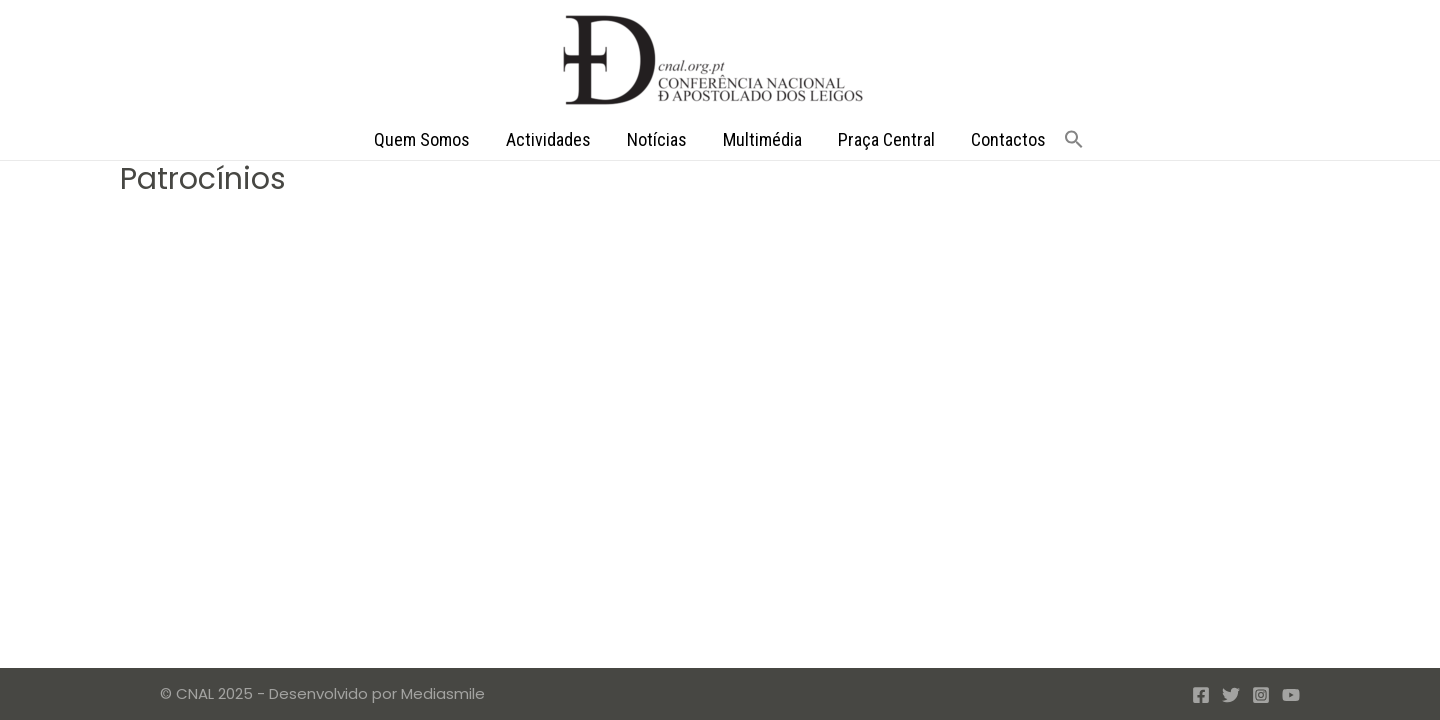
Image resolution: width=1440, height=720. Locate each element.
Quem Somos (422, 139)
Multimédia (762, 139)
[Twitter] (1231, 695)
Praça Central (886, 139)
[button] (1074, 140)
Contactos (1008, 139)
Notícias (657, 139)
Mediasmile (443, 693)
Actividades (548, 139)
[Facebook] (1201, 695)
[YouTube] (1291, 695)
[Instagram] (1261, 695)
